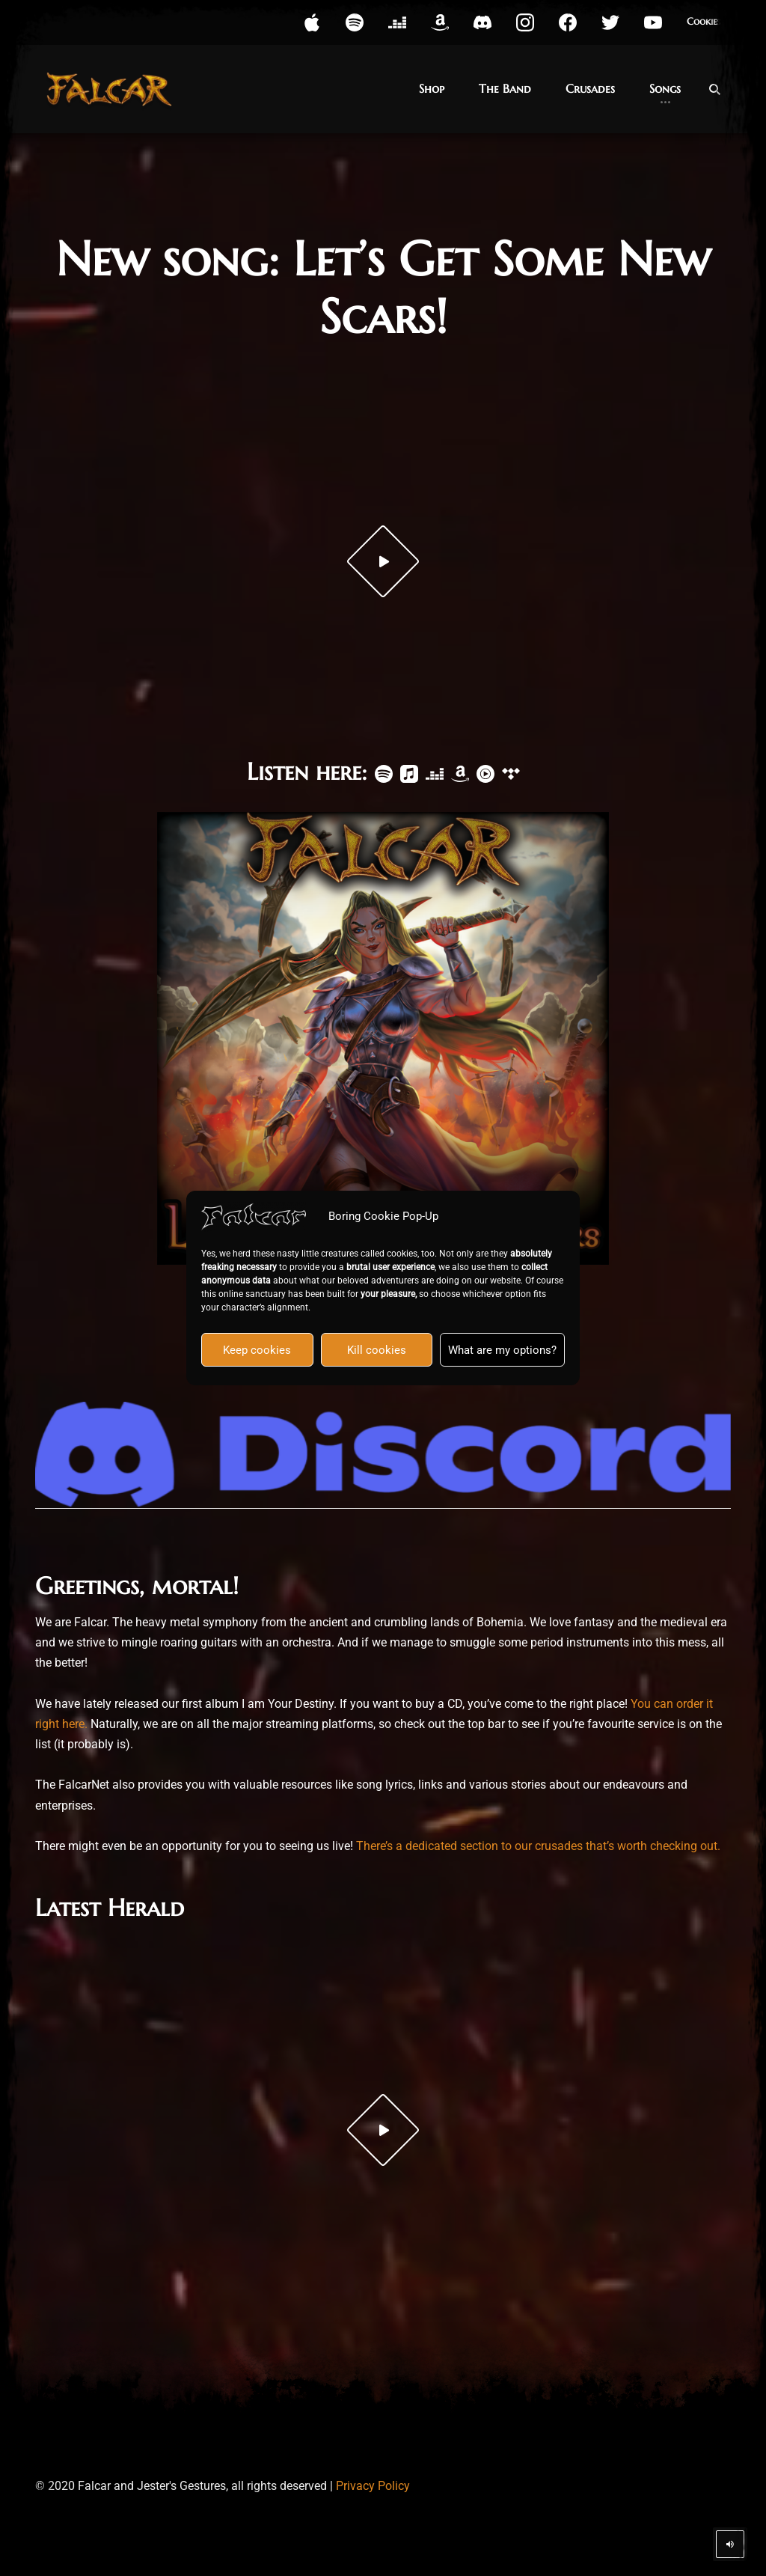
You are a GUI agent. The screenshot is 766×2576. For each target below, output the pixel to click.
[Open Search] (714, 89)
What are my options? (502, 1350)
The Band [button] (505, 88)
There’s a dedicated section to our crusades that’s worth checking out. (538, 1846)
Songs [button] (665, 88)
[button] (311, 22)
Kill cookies (376, 1350)
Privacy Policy (373, 2486)
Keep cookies (257, 1350)
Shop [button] (431, 88)
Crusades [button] (590, 88)
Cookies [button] (703, 22)
